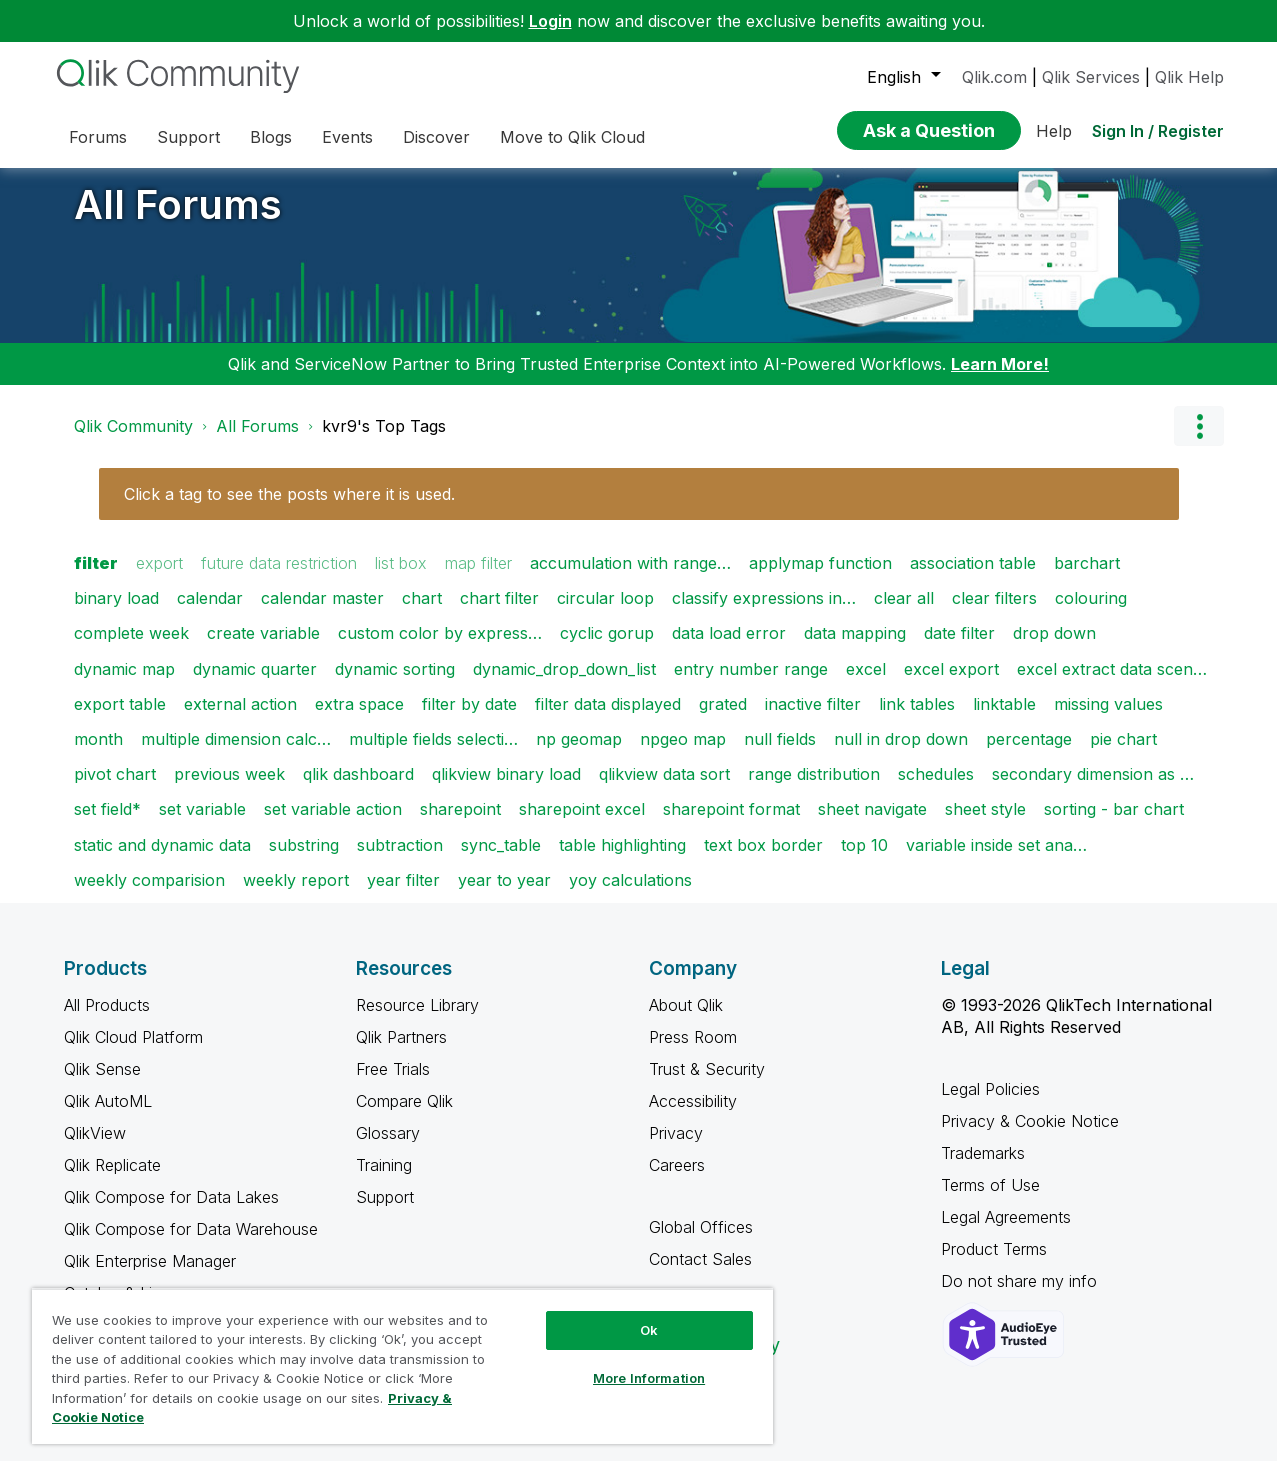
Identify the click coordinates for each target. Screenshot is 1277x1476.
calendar (210, 613)
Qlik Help (1189, 77)
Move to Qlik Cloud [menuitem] (572, 137)
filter (96, 578)
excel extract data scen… (1112, 684)
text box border (763, 860)
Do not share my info (1021, 1296)
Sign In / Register (1158, 131)
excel (866, 684)
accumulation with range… (630, 578)
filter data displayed (608, 719)
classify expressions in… (764, 613)
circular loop (605, 613)
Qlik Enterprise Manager (150, 1276)
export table (120, 719)
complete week (131, 648)
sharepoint (460, 824)
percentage (1029, 754)
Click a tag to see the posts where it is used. (289, 509)
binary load (116, 613)
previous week (229, 789)
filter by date (469, 719)
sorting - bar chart (1114, 824)
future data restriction (279, 578)
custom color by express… (440, 648)
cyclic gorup (607, 648)
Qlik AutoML (108, 1116)
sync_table (501, 860)
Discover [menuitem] (436, 137)
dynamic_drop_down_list (564, 684)
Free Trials (393, 1084)
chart (422, 613)
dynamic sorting (395, 684)
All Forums (178, 219)
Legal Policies (990, 1104)
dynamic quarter (255, 684)
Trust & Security (707, 1084)
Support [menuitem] (188, 137)
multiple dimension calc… (236, 754)
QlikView (95, 1148)
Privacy (676, 1148)
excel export (951, 684)
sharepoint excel (582, 824)
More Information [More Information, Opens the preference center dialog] (649, 1378)
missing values (1108, 719)
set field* (107, 824)
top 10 (864, 860)
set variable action (333, 824)
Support (385, 1212)
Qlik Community (133, 441)
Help (1054, 131)
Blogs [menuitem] (271, 137)
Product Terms (994, 1264)
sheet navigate (872, 824)
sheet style (985, 824)
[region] (402, 1366)
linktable (1004, 719)
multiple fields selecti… (433, 754)
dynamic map (124, 684)
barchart (1087, 578)
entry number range (751, 684)
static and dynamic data (162, 860)
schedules (936, 789)
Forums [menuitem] (98, 137)
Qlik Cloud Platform (133, 1052)
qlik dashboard (358, 789)
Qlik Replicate (112, 1180)
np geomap (579, 754)
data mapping (855, 648)
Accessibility (693, 1116)
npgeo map (683, 754)
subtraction (400, 860)
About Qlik (686, 1020)
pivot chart (115, 789)
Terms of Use (990, 1200)
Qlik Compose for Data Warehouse (191, 1244)
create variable (263, 648)
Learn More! (1000, 379)
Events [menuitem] (347, 137)
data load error (729, 648)
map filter (478, 578)
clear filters (994, 613)
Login (550, 21)
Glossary (388, 1148)
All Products (107, 1020)
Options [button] (1199, 441)
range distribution (814, 789)
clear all (904, 613)
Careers (677, 1180)
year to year (504, 895)
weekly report (296, 895)
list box (401, 578)
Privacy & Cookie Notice (1030, 1136)
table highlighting (622, 860)
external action (240, 719)
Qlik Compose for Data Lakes (171, 1212)
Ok (649, 1330)
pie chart (1123, 754)
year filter (403, 895)
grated (723, 719)
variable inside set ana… (996, 860)
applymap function (820, 578)
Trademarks (983, 1168)
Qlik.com (994, 77)
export (159, 578)
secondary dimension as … (1093, 789)
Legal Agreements (1006, 1232)
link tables (917, 719)
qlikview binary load (506, 789)
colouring (1091, 613)
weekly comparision (149, 895)
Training (384, 1180)
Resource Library (417, 1020)
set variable (202, 824)
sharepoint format (731, 824)
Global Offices (701, 1242)
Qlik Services (1091, 77)
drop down (1054, 648)
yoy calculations (630, 895)
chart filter (499, 613)
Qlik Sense (102, 1084)
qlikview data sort (664, 789)
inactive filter (813, 719)
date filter (959, 648)
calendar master (322, 613)
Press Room (693, 1052)
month (98, 754)
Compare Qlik (404, 1116)
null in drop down (901, 754)
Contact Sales (700, 1274)
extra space (359, 719)
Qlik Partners (401, 1052)
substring (304, 860)
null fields (780, 754)
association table (973, 578)
